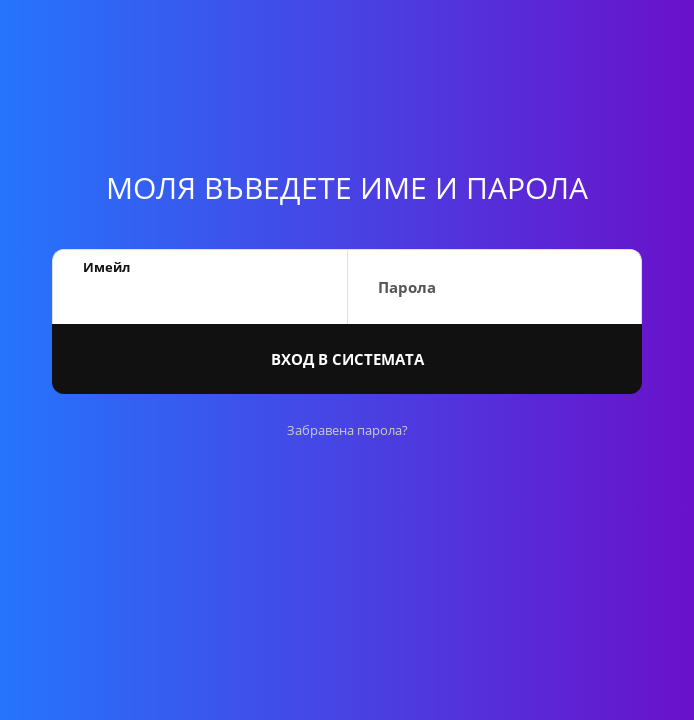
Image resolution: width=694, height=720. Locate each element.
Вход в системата (347, 359)
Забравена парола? (347, 430)
